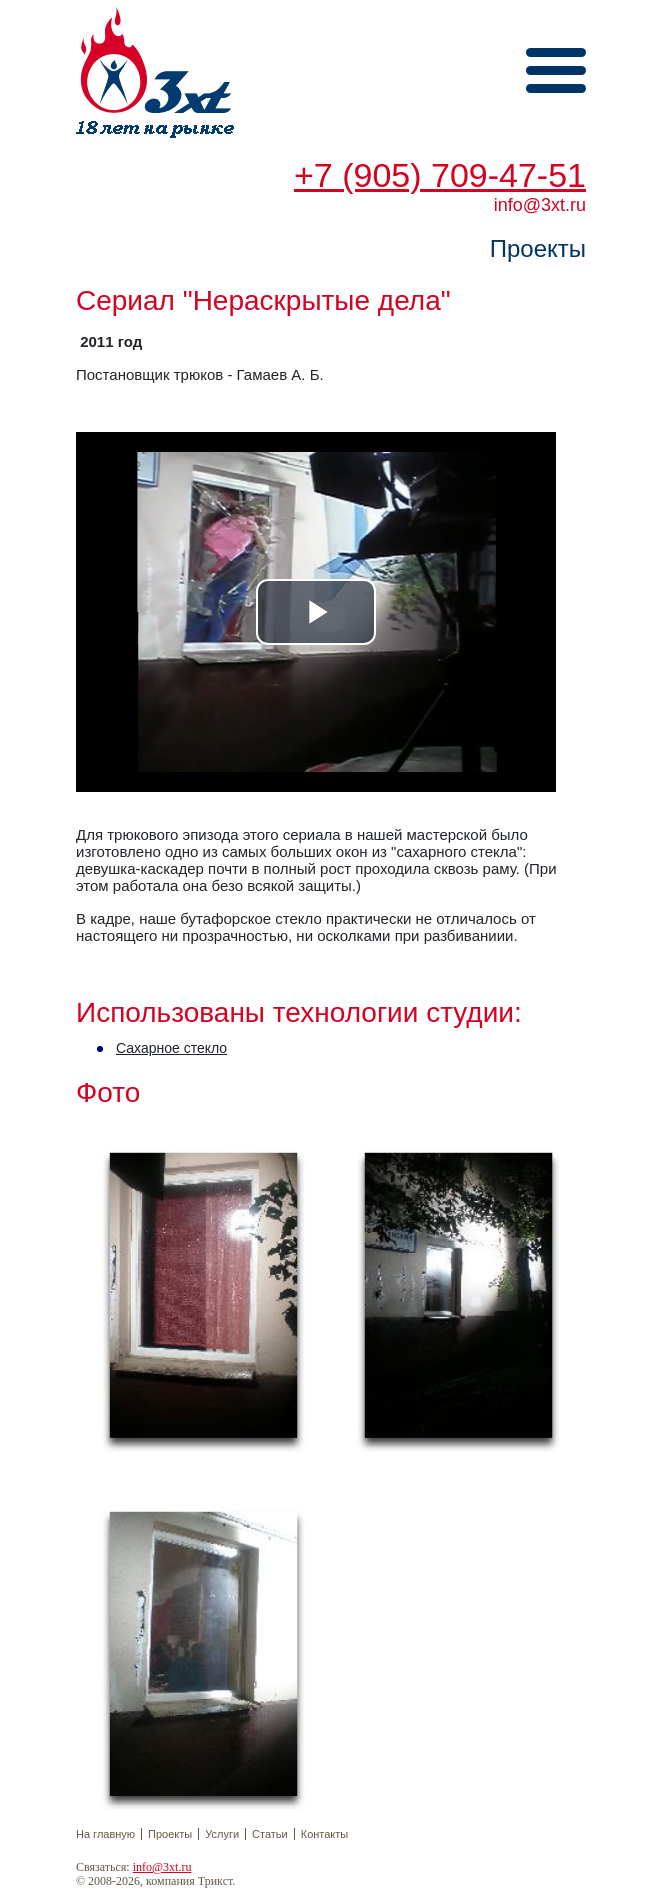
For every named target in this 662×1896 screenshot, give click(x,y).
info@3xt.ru (162, 1867)
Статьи (270, 1834)
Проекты (170, 1834)
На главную (105, 1834)
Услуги (222, 1834)
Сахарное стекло (171, 1048)
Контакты (325, 1834)
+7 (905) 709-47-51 (440, 175)
